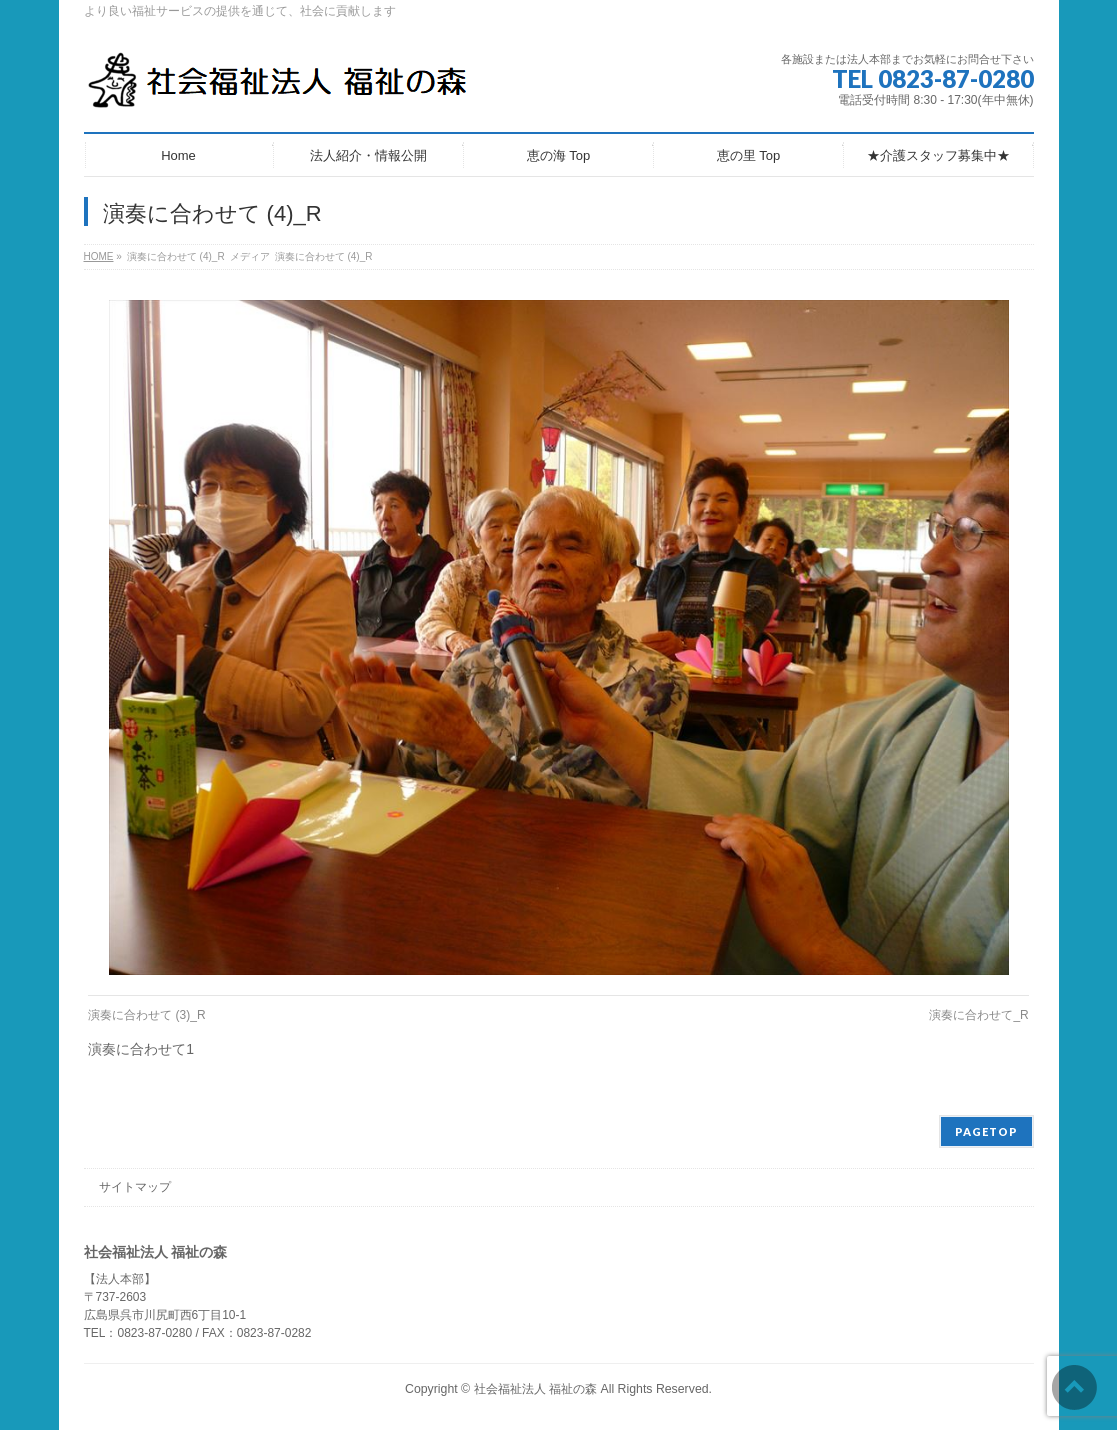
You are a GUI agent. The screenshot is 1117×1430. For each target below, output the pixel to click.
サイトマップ (135, 1187)
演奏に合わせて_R (978, 1015)
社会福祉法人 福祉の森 (535, 1389)
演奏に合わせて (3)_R (146, 1015)
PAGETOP (986, 1131)
